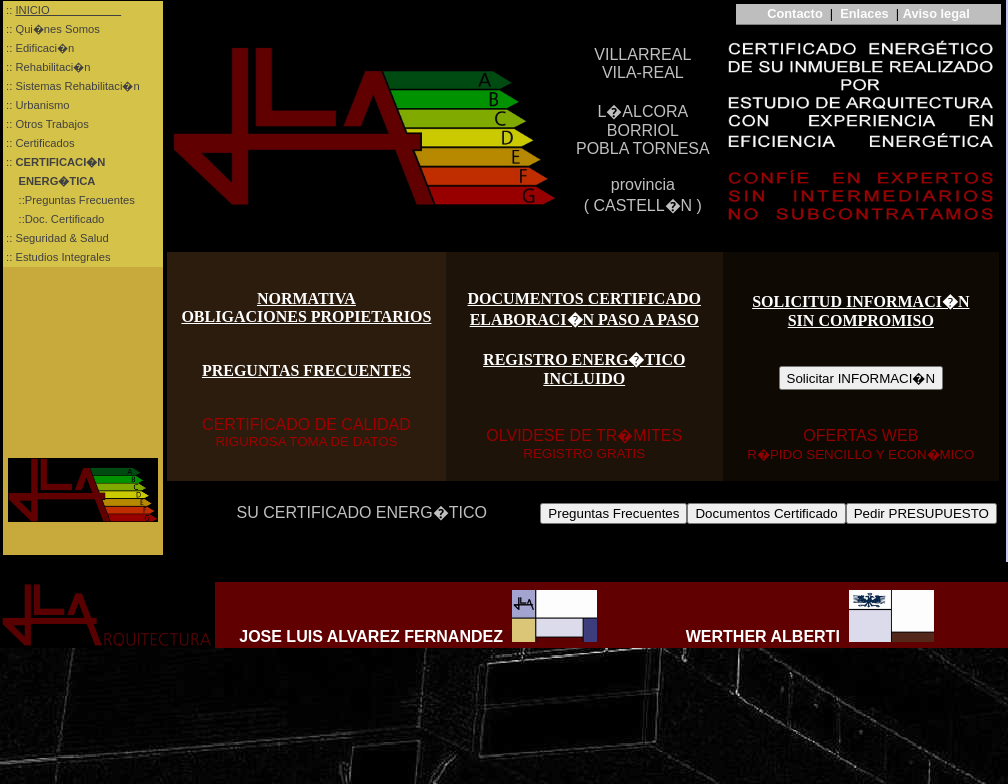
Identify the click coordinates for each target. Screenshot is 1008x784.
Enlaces (864, 13)
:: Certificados (39, 143)
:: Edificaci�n (38, 48)
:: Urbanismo (36, 105)
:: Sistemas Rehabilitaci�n (71, 86)
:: (62, 162)
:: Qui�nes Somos (51, 29)
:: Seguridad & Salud (56, 238)
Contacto (793, 13)
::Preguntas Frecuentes (69, 200)
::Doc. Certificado (53, 219)
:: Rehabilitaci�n (47, 67)
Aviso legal (936, 13)
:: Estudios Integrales (57, 257)
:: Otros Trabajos (46, 124)
